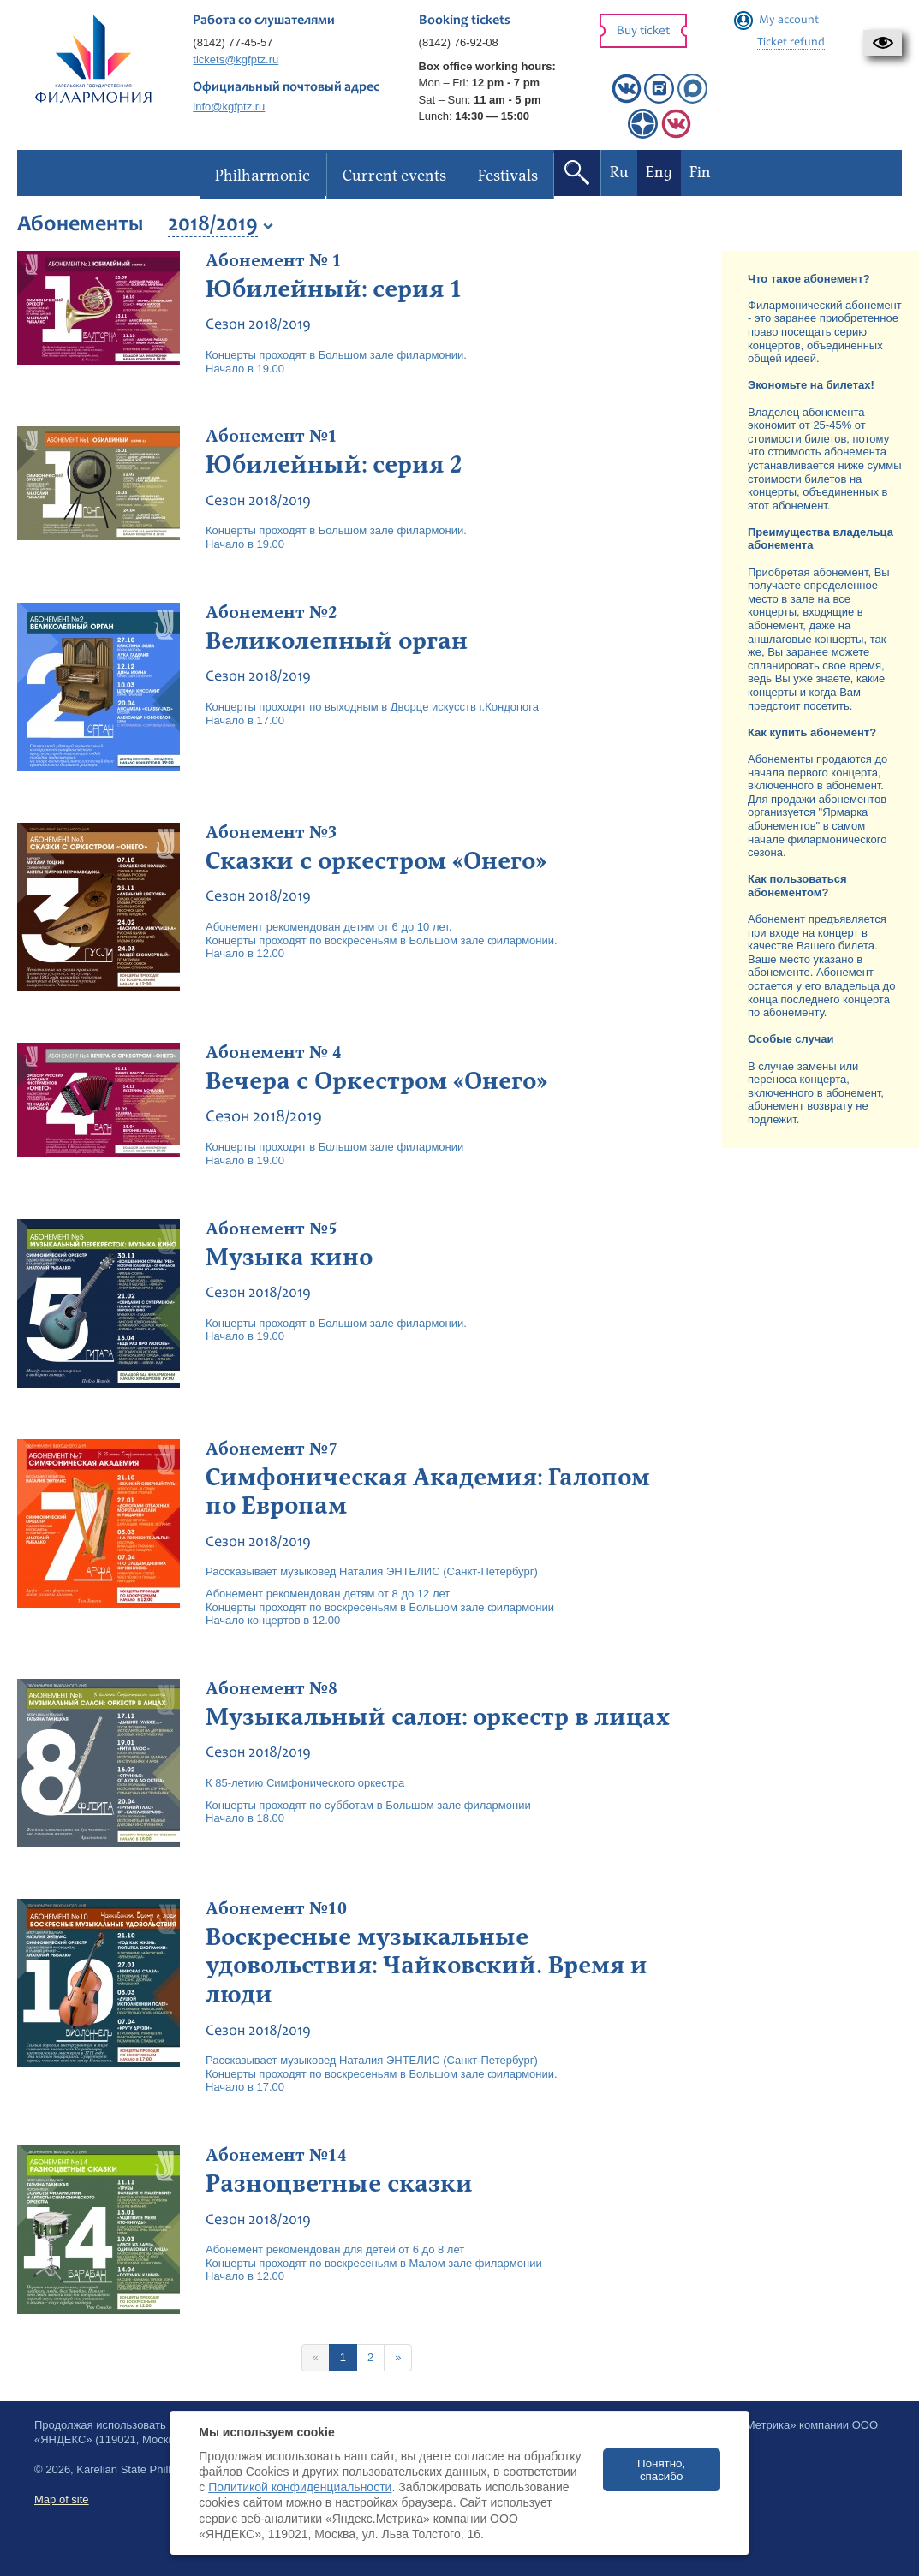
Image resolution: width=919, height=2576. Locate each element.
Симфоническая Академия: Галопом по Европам (428, 1492)
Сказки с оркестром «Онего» (376, 861)
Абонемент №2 (271, 613)
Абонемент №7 (271, 1449)
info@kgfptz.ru (229, 106)
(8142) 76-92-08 (458, 42)
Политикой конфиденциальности (299, 2487)
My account (789, 21)
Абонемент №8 (271, 1689)
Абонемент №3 (271, 833)
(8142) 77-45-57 (232, 42)
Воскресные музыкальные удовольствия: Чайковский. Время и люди (426, 1966)
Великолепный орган (337, 641)
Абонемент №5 (271, 1229)
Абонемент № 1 (274, 261)
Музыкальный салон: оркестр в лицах (438, 1717)
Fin (700, 172)
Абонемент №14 (276, 2156)
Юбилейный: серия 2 (334, 464)
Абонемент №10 (276, 1909)
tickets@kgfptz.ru (235, 59)
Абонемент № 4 (274, 1053)
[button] (882, 43)
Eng (659, 172)
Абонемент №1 (271, 436)
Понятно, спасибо (661, 2470)
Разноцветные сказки (339, 2183)
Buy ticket (643, 31)
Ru (619, 172)
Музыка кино (289, 1257)
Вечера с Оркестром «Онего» (376, 1081)
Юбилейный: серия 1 (334, 289)
